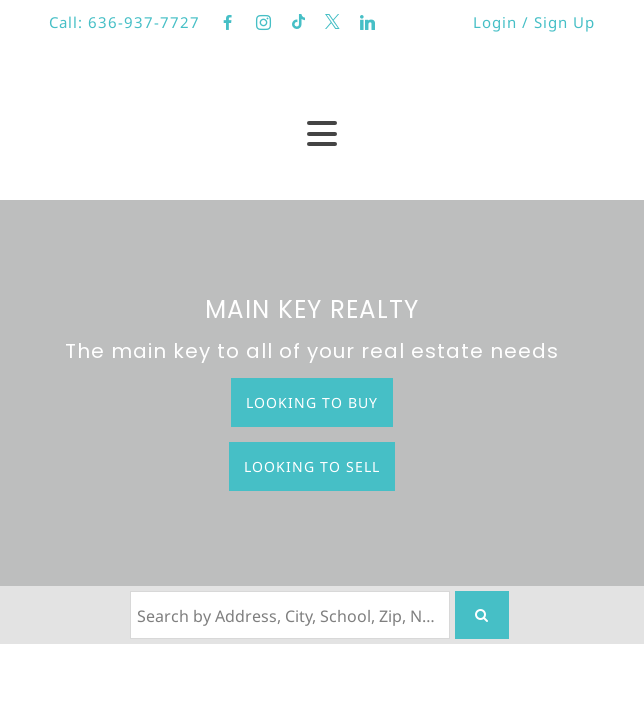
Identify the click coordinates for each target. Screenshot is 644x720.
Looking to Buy (312, 402)
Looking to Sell (312, 466)
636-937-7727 (144, 22)
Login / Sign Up (534, 22)
